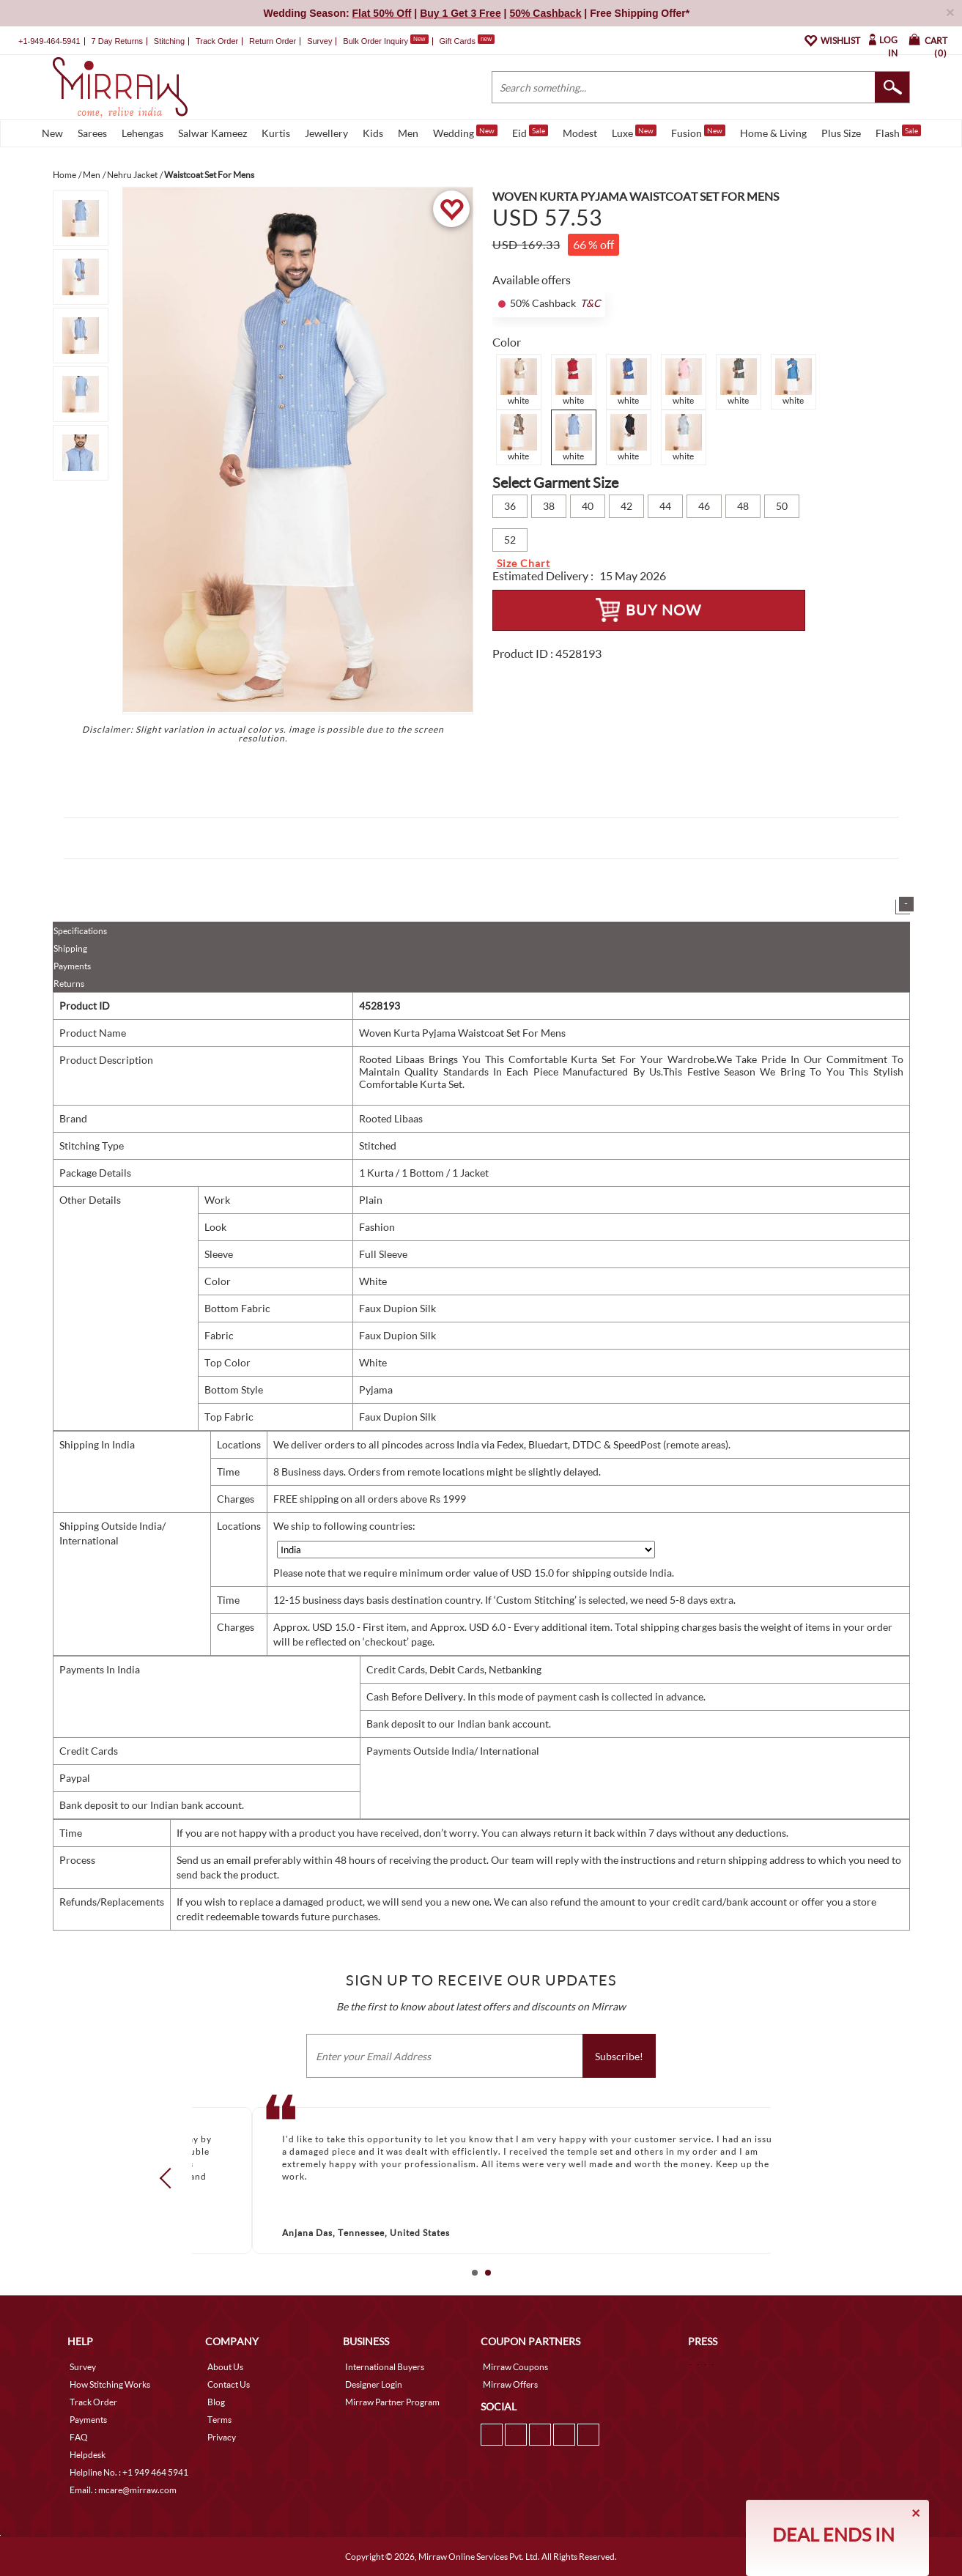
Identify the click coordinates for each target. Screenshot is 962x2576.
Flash (898, 132)
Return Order (272, 41)
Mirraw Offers (510, 2384)
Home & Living (773, 133)
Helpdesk (88, 2454)
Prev (169, 2177)
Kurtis (276, 133)
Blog (216, 2402)
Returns (68, 983)
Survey (319, 41)
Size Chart (523, 563)
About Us (225, 2366)
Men (408, 133)
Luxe (634, 132)
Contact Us (228, 2384)
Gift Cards (467, 41)
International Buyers (384, 2366)
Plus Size (841, 133)
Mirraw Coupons (515, 2366)
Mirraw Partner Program (392, 2402)
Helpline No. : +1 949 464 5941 (129, 2472)
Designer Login (373, 2384)
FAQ (79, 2437)
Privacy (221, 2437)
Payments (72, 966)
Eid (530, 132)
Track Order (217, 41)
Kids (373, 133)
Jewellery (326, 133)
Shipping (70, 948)
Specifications (80, 930)
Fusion (698, 132)
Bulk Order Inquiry (375, 41)
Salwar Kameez (212, 133)
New (52, 133)
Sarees (92, 133)
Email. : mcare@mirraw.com (123, 2489)
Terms (219, 2419)
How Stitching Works (110, 2384)
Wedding (465, 132)
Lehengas (142, 133)
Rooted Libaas (391, 1118)
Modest (580, 133)
